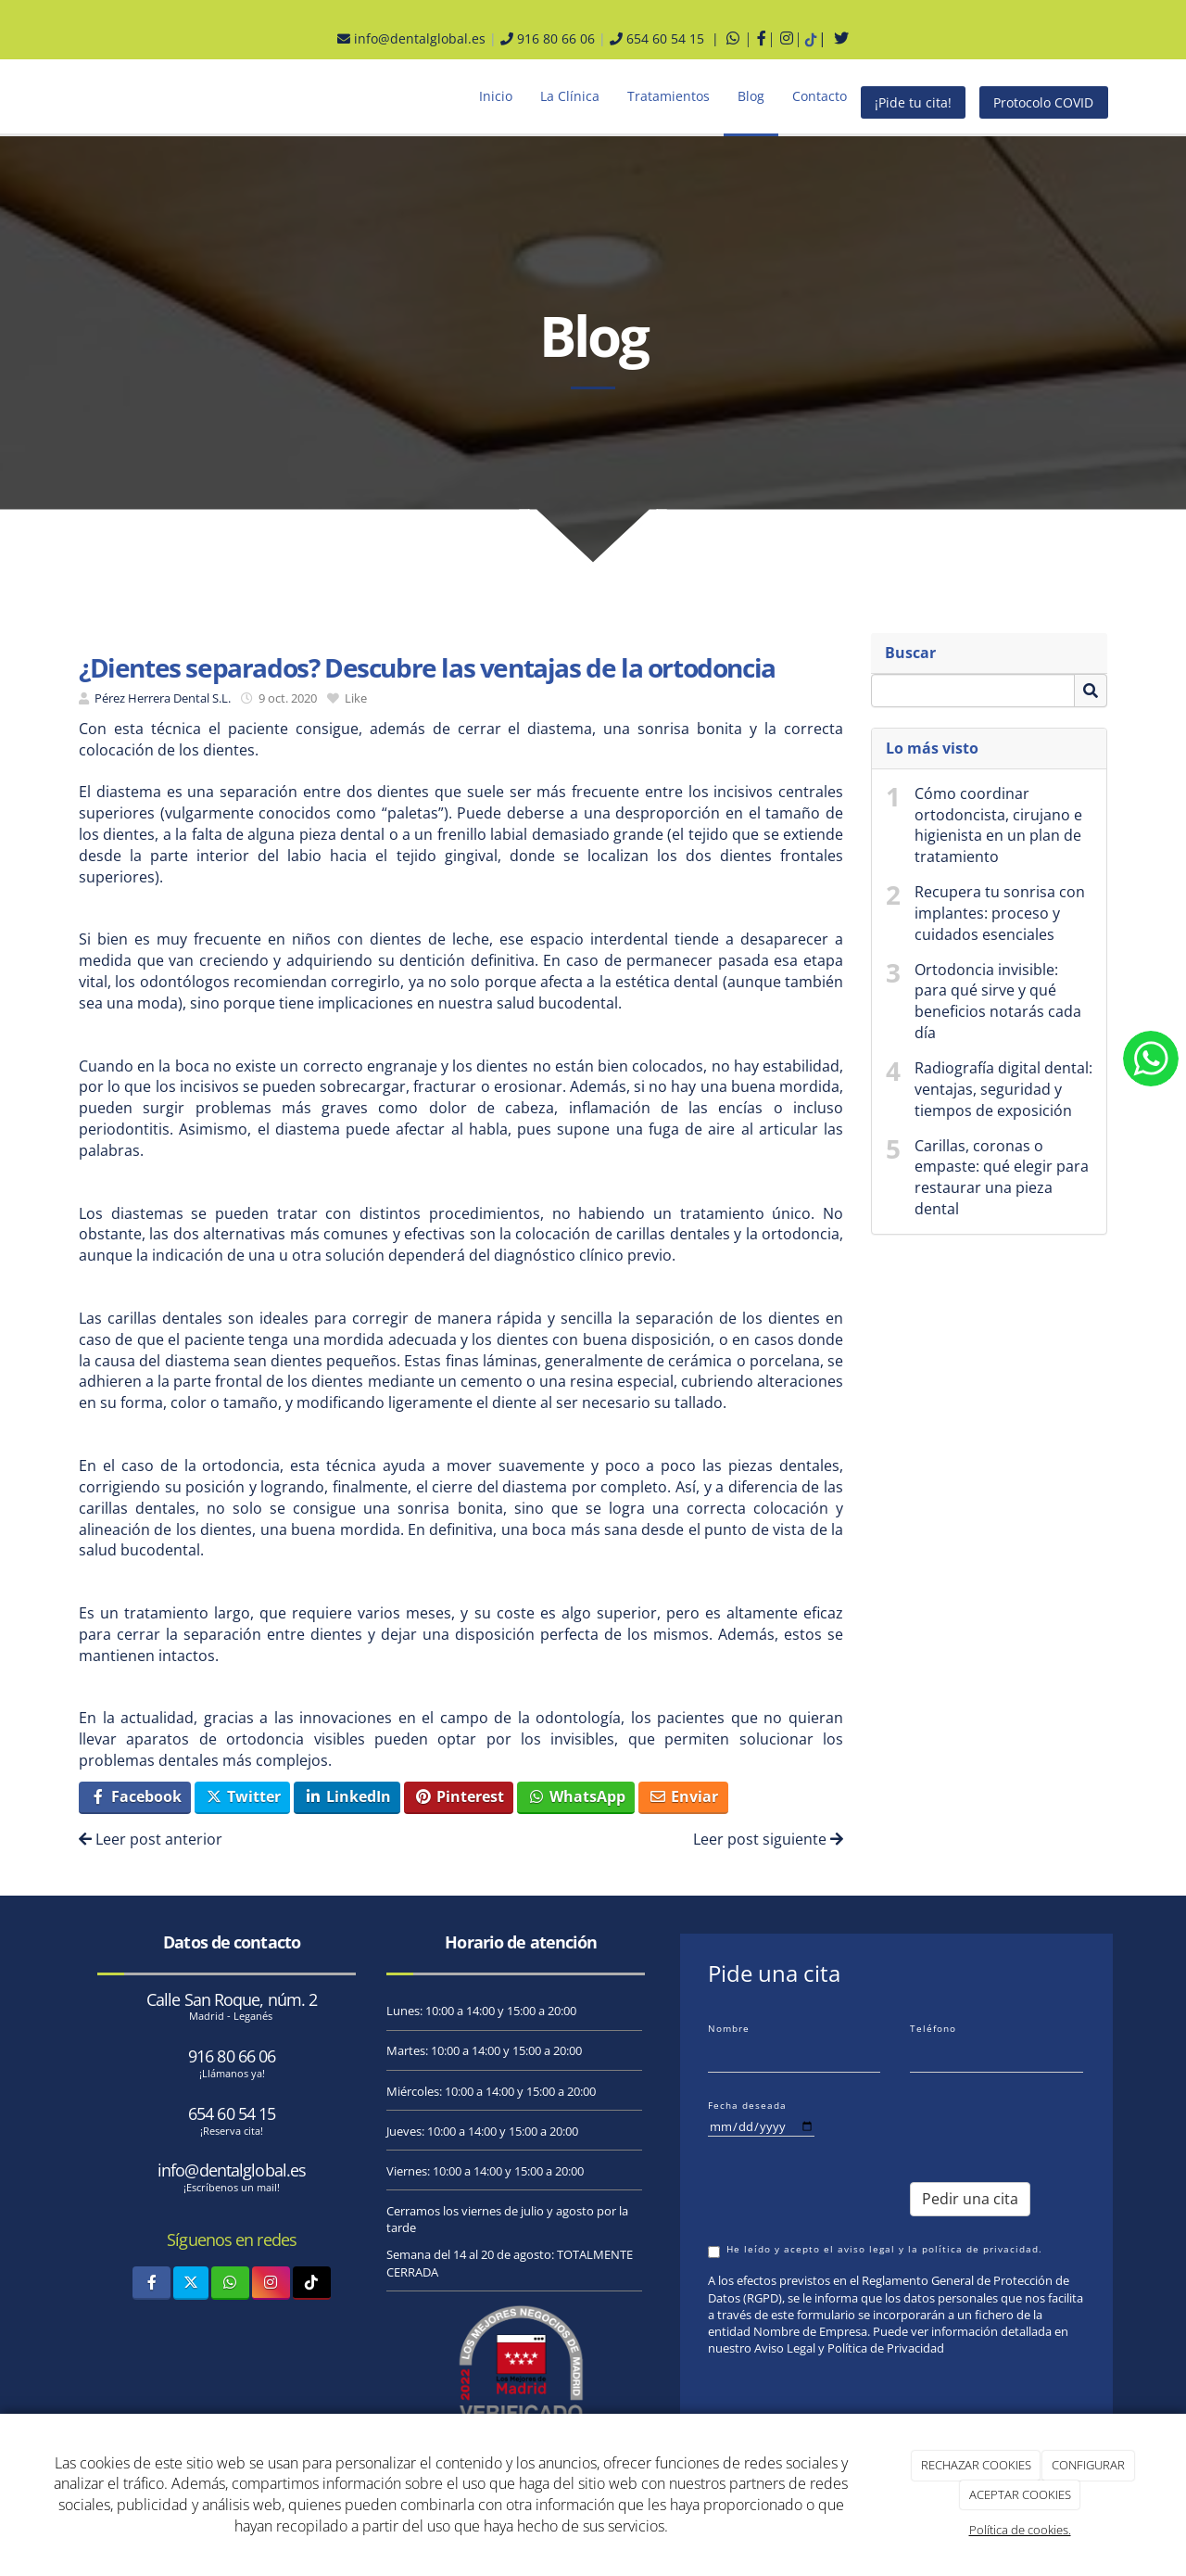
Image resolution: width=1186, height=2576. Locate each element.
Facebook (135, 1796)
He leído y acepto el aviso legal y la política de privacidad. (875, 2250)
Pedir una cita (970, 2199)
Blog (751, 96)
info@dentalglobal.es (411, 38)
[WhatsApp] (230, 2282)
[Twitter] (190, 2282)
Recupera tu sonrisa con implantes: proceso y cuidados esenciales (1000, 913)
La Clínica (569, 96)
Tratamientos (668, 96)
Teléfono (933, 2028)
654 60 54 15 (231, 2113)
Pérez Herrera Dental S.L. (163, 698)
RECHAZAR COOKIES (976, 2464)
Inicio (495, 96)
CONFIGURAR (1088, 2464)
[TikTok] (312, 2282)
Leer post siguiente (768, 1839)
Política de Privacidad (885, 2348)
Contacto (819, 96)
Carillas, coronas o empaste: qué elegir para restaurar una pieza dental (1002, 1178)
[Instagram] (271, 2282)
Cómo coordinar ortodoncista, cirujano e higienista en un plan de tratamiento (998, 825)
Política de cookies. (1020, 2529)
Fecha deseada (747, 2105)
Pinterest (459, 1796)
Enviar (683, 1796)
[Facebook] (151, 2282)
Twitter (243, 1796)
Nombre (729, 2028)
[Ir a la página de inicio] (46, 96)
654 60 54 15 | (666, 38)
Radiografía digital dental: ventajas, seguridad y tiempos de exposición (1003, 1089)
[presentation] (1014, 2123)
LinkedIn (347, 1796)
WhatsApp (576, 1796)
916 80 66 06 (547, 38)
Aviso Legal (784, 2348)
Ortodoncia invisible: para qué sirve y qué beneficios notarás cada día (998, 1001)
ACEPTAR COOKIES (1020, 2494)
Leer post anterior (150, 1839)
